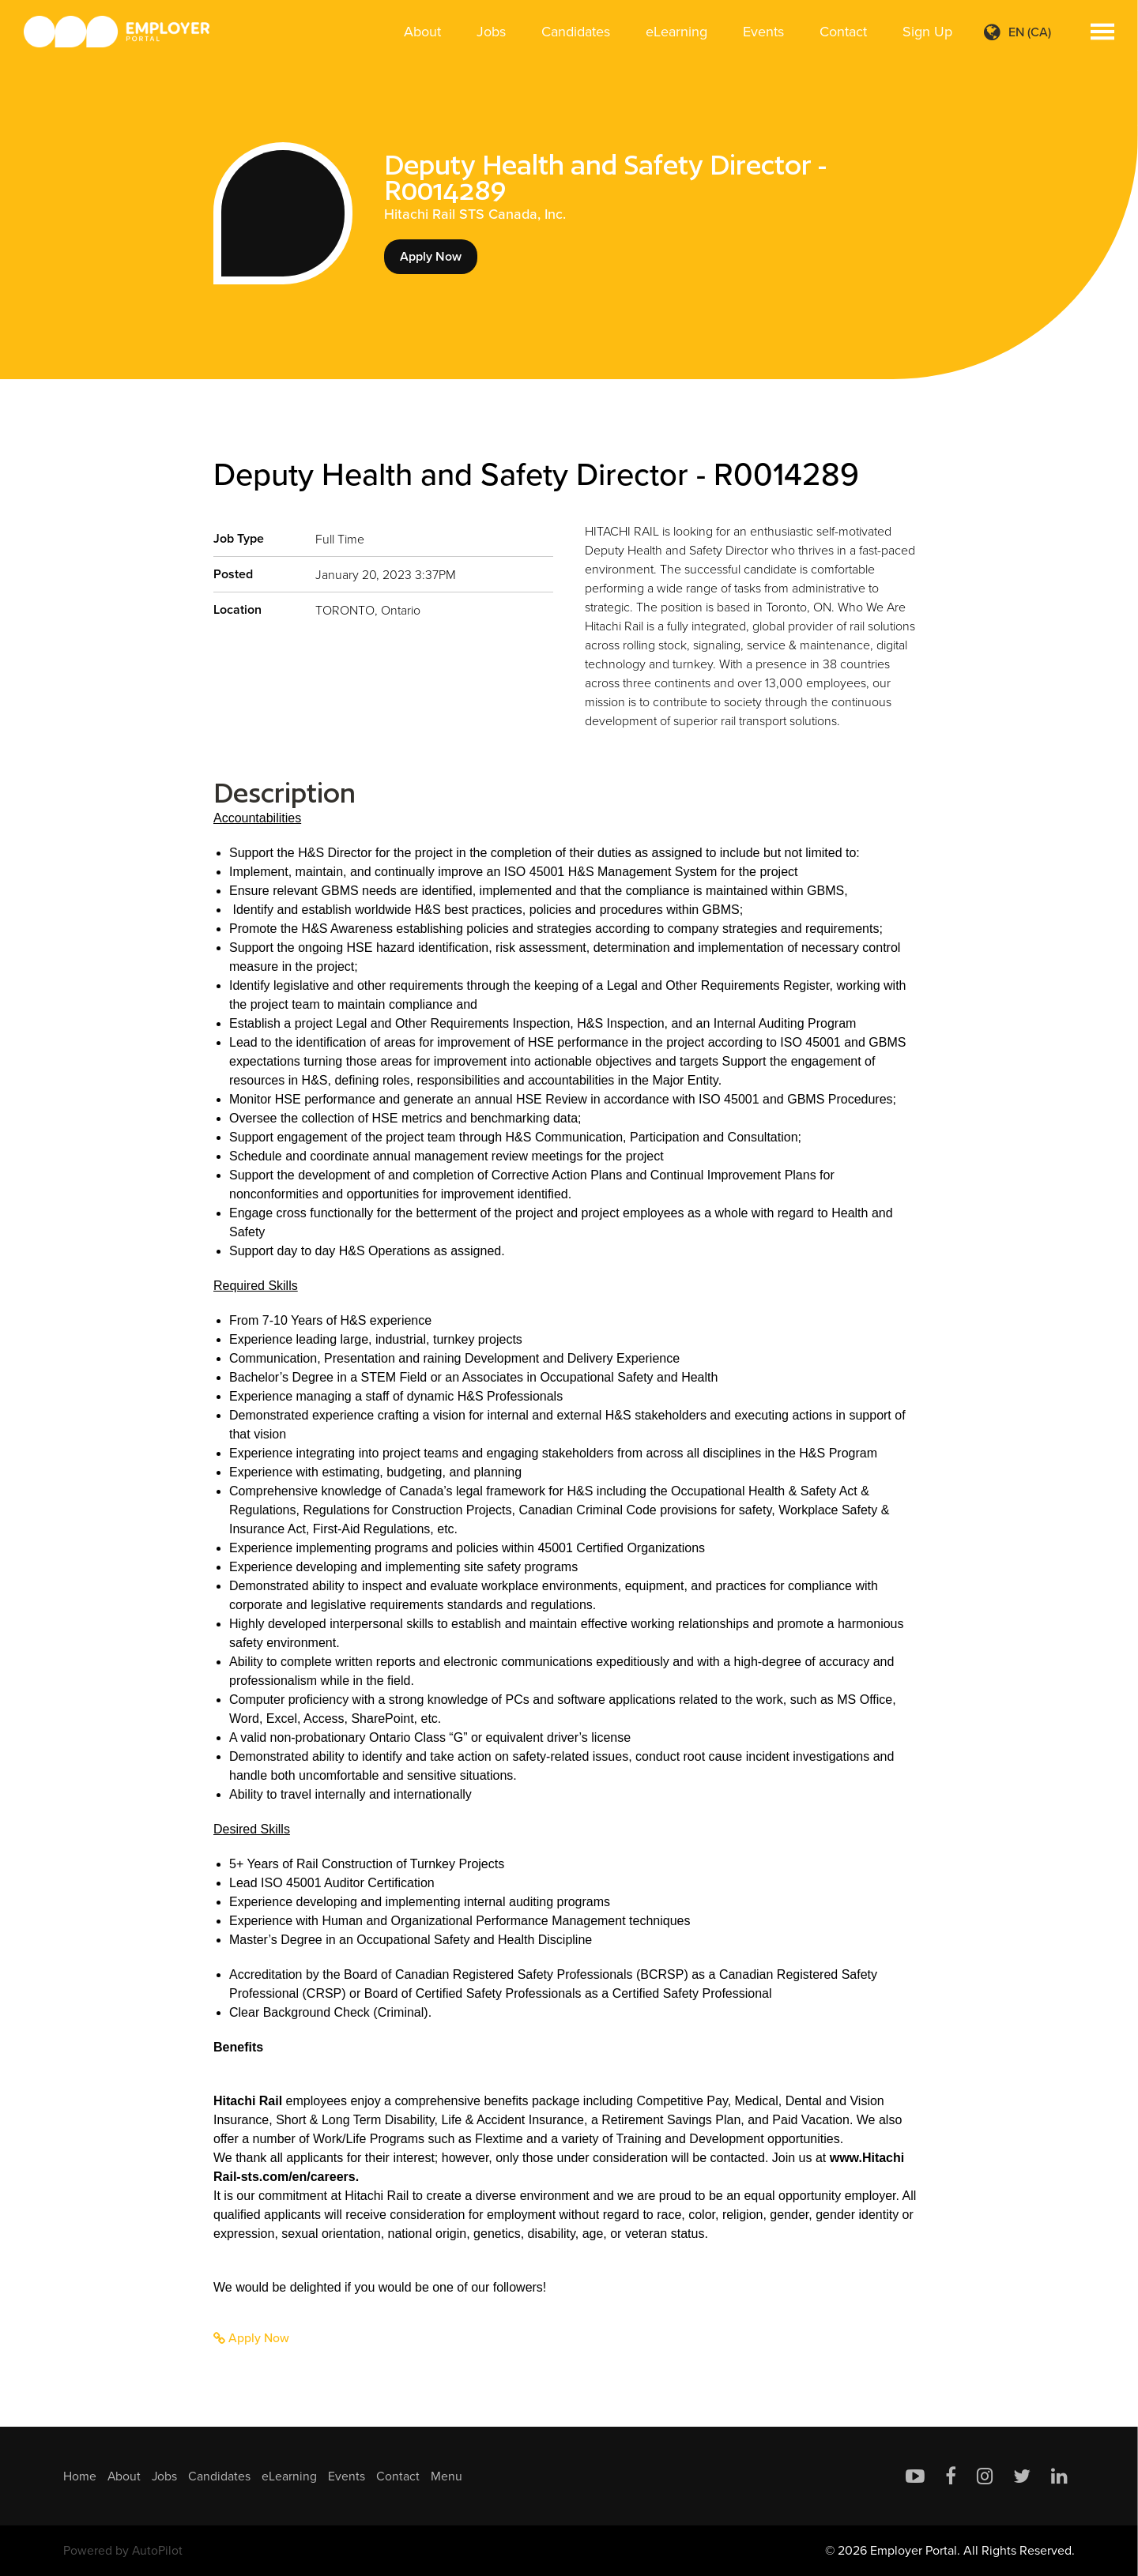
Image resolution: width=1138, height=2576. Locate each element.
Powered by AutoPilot (123, 2550)
